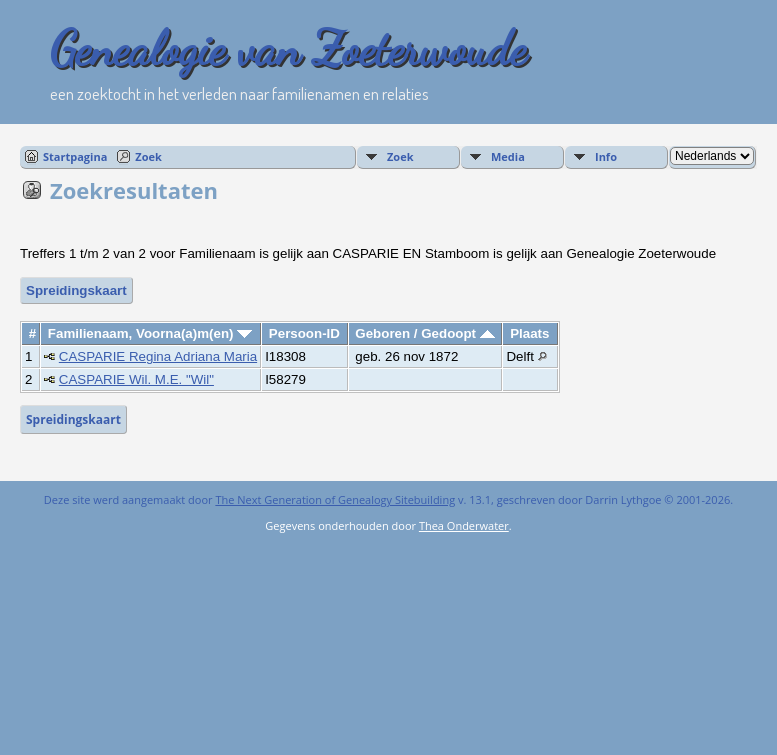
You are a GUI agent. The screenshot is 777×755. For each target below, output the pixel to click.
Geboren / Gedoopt (424, 333)
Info (606, 156)
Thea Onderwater (464, 525)
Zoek (148, 156)
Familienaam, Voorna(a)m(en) (150, 333)
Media (508, 156)
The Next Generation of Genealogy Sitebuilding (335, 499)
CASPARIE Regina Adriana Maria (158, 356)
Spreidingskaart (76, 290)
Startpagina (75, 156)
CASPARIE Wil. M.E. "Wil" (136, 379)
